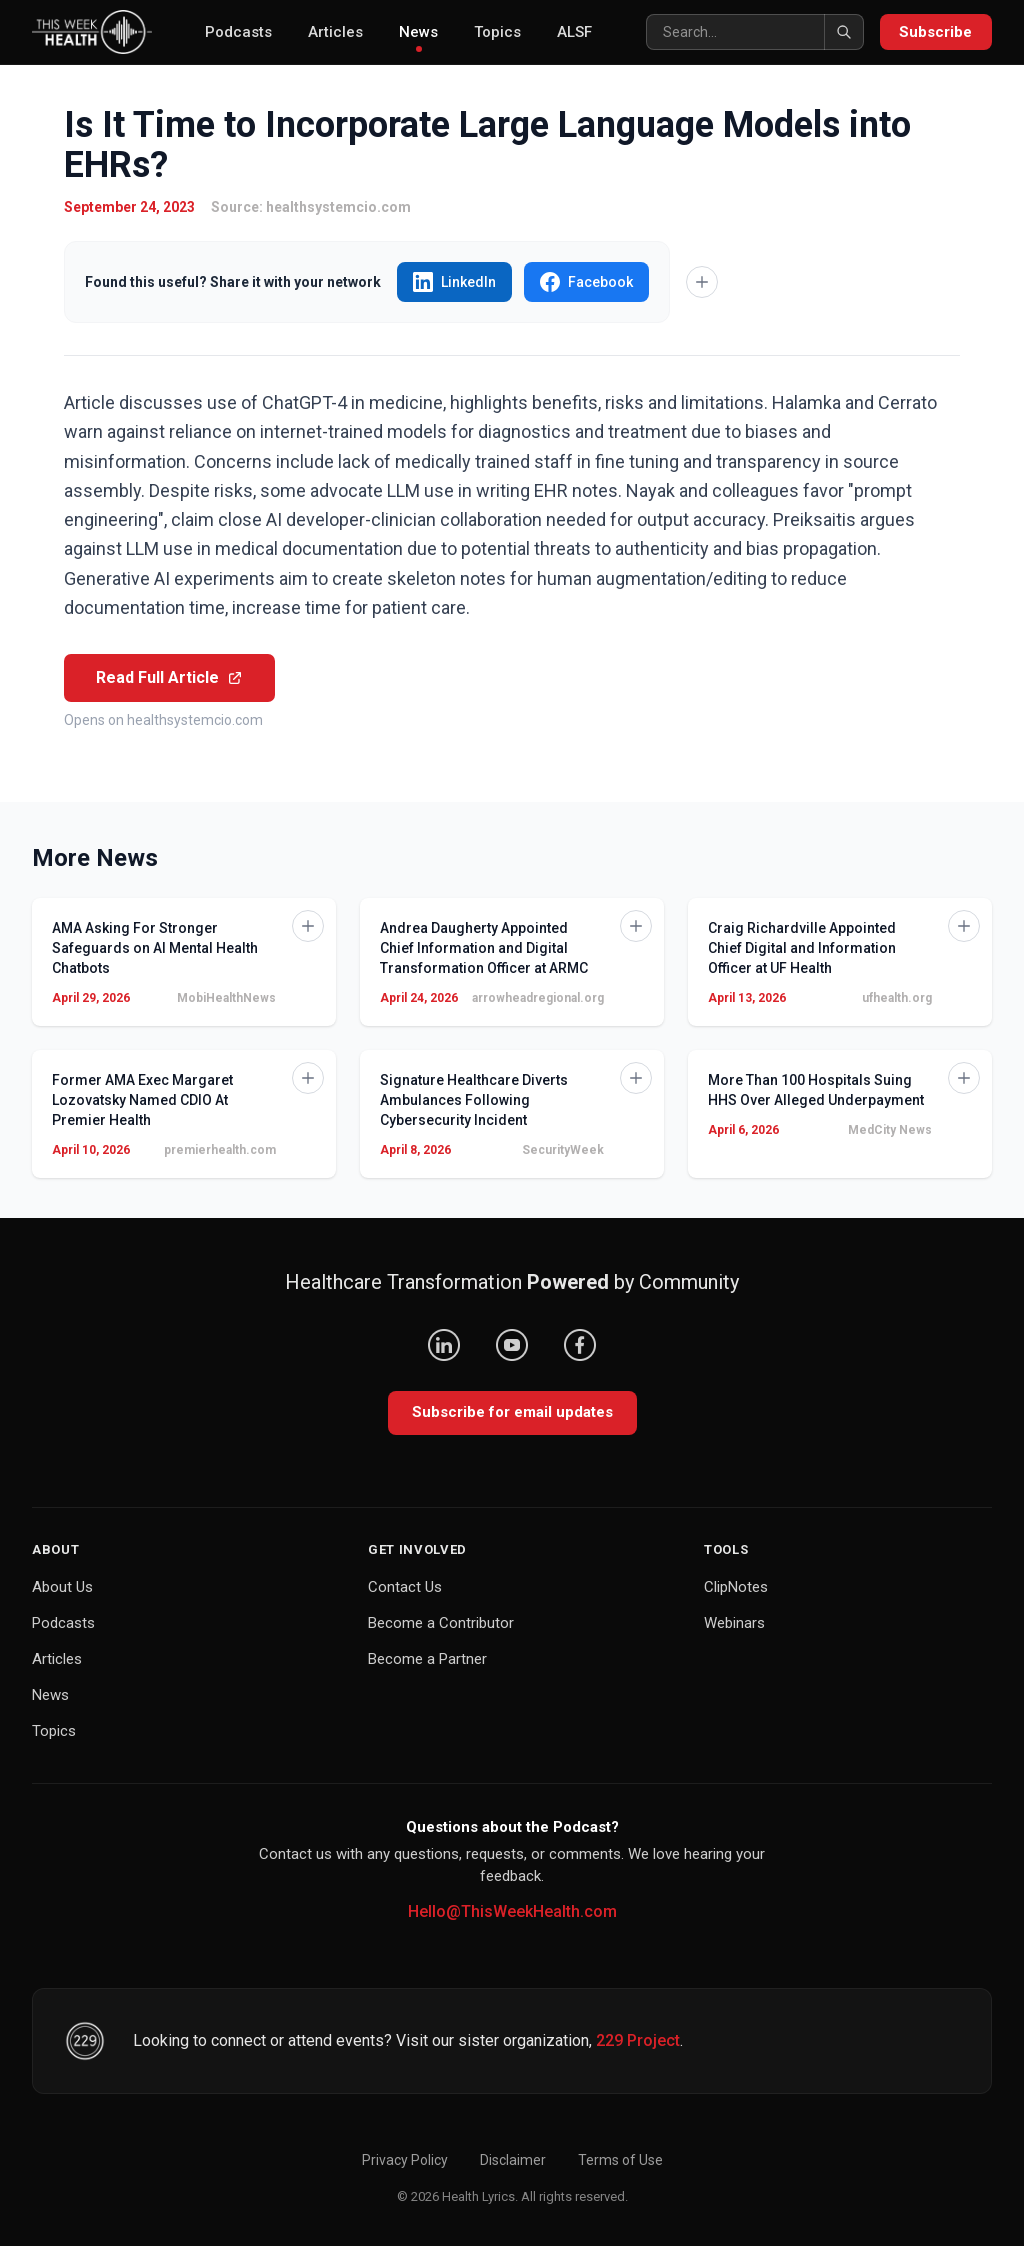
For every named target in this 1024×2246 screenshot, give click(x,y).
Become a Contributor (441, 1623)
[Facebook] (580, 1345)
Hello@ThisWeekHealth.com (512, 1911)
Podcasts (238, 32)
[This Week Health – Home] (92, 32)
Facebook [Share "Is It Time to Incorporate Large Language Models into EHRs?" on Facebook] (586, 282)
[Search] (754, 32)
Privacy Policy (405, 2160)
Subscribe (935, 32)
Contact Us (405, 1587)
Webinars (734, 1623)
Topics (497, 32)
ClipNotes (736, 1587)
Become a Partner (427, 1659)
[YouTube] (512, 1345)
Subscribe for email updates (512, 1412)
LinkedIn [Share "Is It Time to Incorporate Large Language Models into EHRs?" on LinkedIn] (454, 282)
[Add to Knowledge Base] (702, 282)
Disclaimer (513, 2160)
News (418, 37)
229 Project (638, 2040)
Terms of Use (620, 2160)
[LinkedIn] (444, 1345)
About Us (62, 1587)
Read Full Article (169, 677)
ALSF (574, 32)
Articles (335, 32)
